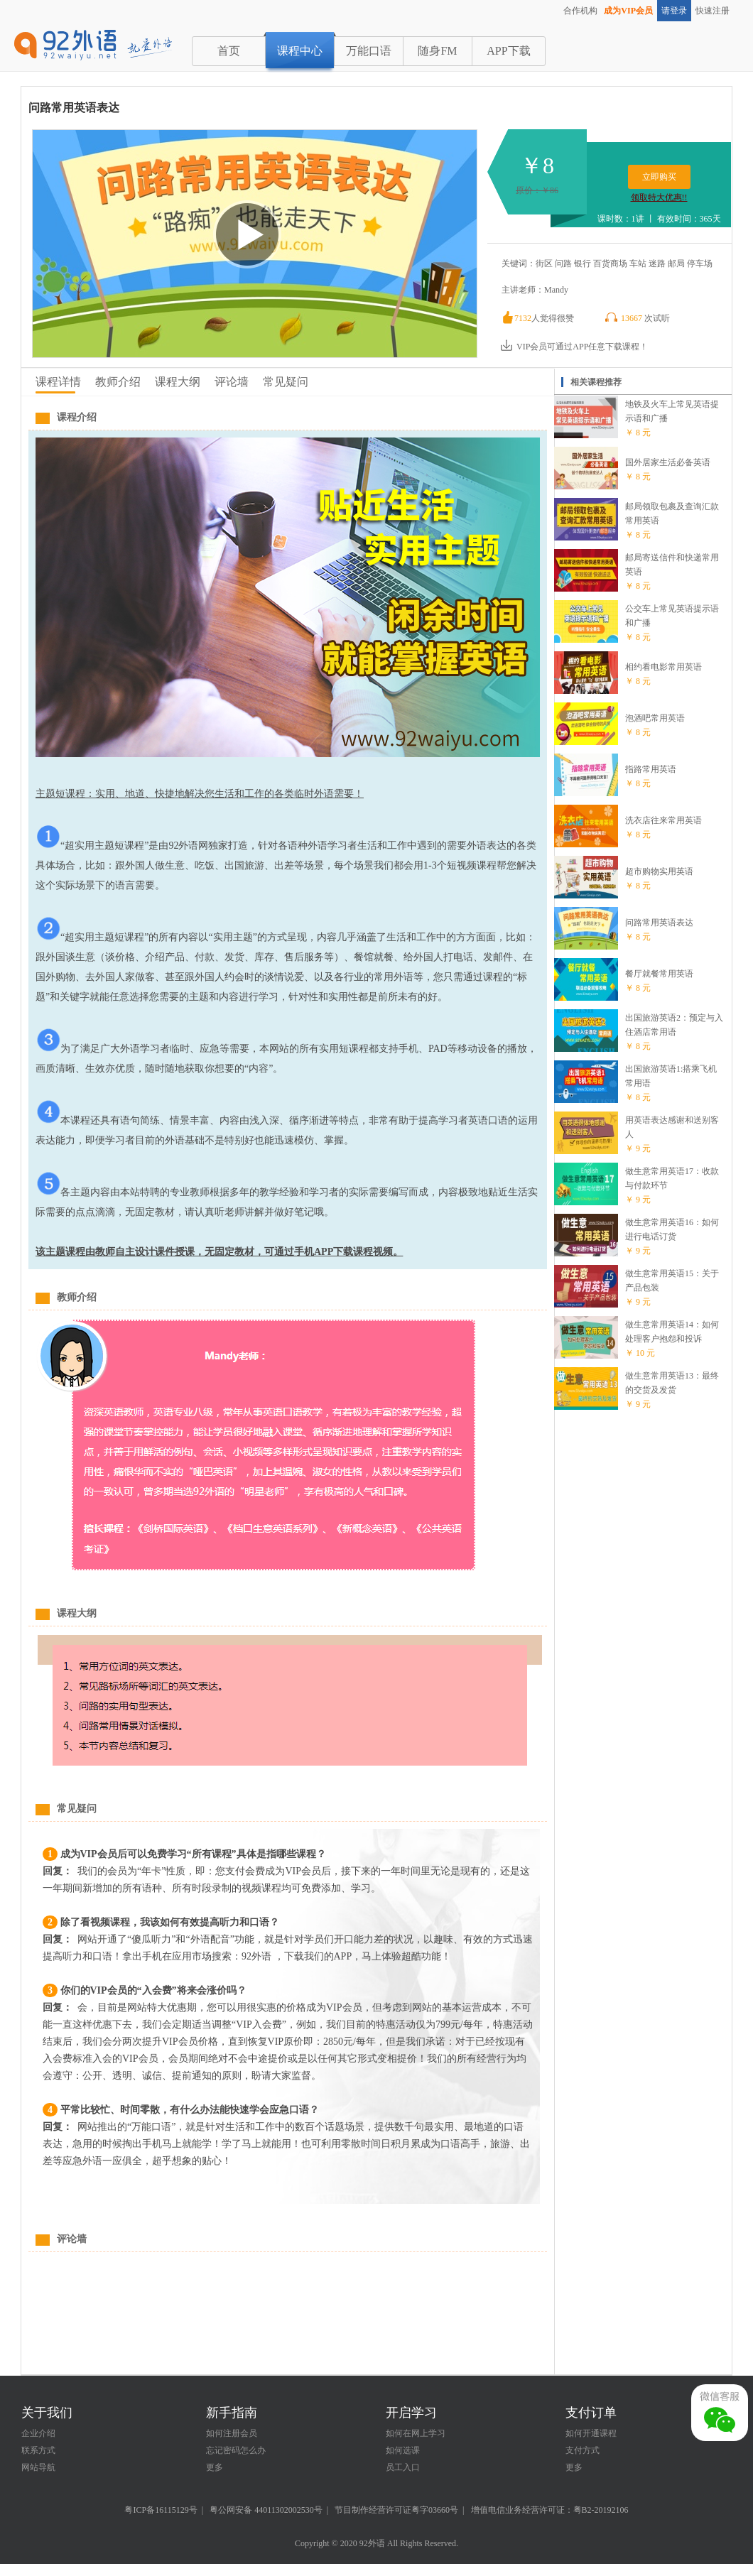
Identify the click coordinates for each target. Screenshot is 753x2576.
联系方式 (38, 2450)
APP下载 (508, 51)
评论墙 (232, 382)
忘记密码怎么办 (236, 2450)
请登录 (674, 11)
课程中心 (300, 51)
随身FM (437, 51)
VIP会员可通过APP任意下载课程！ (574, 347)
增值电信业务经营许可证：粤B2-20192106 (550, 2510)
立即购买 (659, 177)
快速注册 (712, 11)
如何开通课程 (591, 2433)
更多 (214, 2467)
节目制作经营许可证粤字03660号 (396, 2510)
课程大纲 (177, 382)
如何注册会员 (231, 2433)
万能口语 (368, 51)
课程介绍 (77, 417)
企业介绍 (38, 2433)
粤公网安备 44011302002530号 (266, 2510)
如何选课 (403, 2450)
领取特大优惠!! (659, 197)
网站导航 (38, 2467)
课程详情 (58, 382)
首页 (228, 51)
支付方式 (582, 2450)
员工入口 (403, 2467)
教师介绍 (118, 382)
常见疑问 (285, 382)
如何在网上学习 (415, 2433)
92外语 (372, 2543)
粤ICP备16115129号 (160, 2510)
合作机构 (580, 11)
